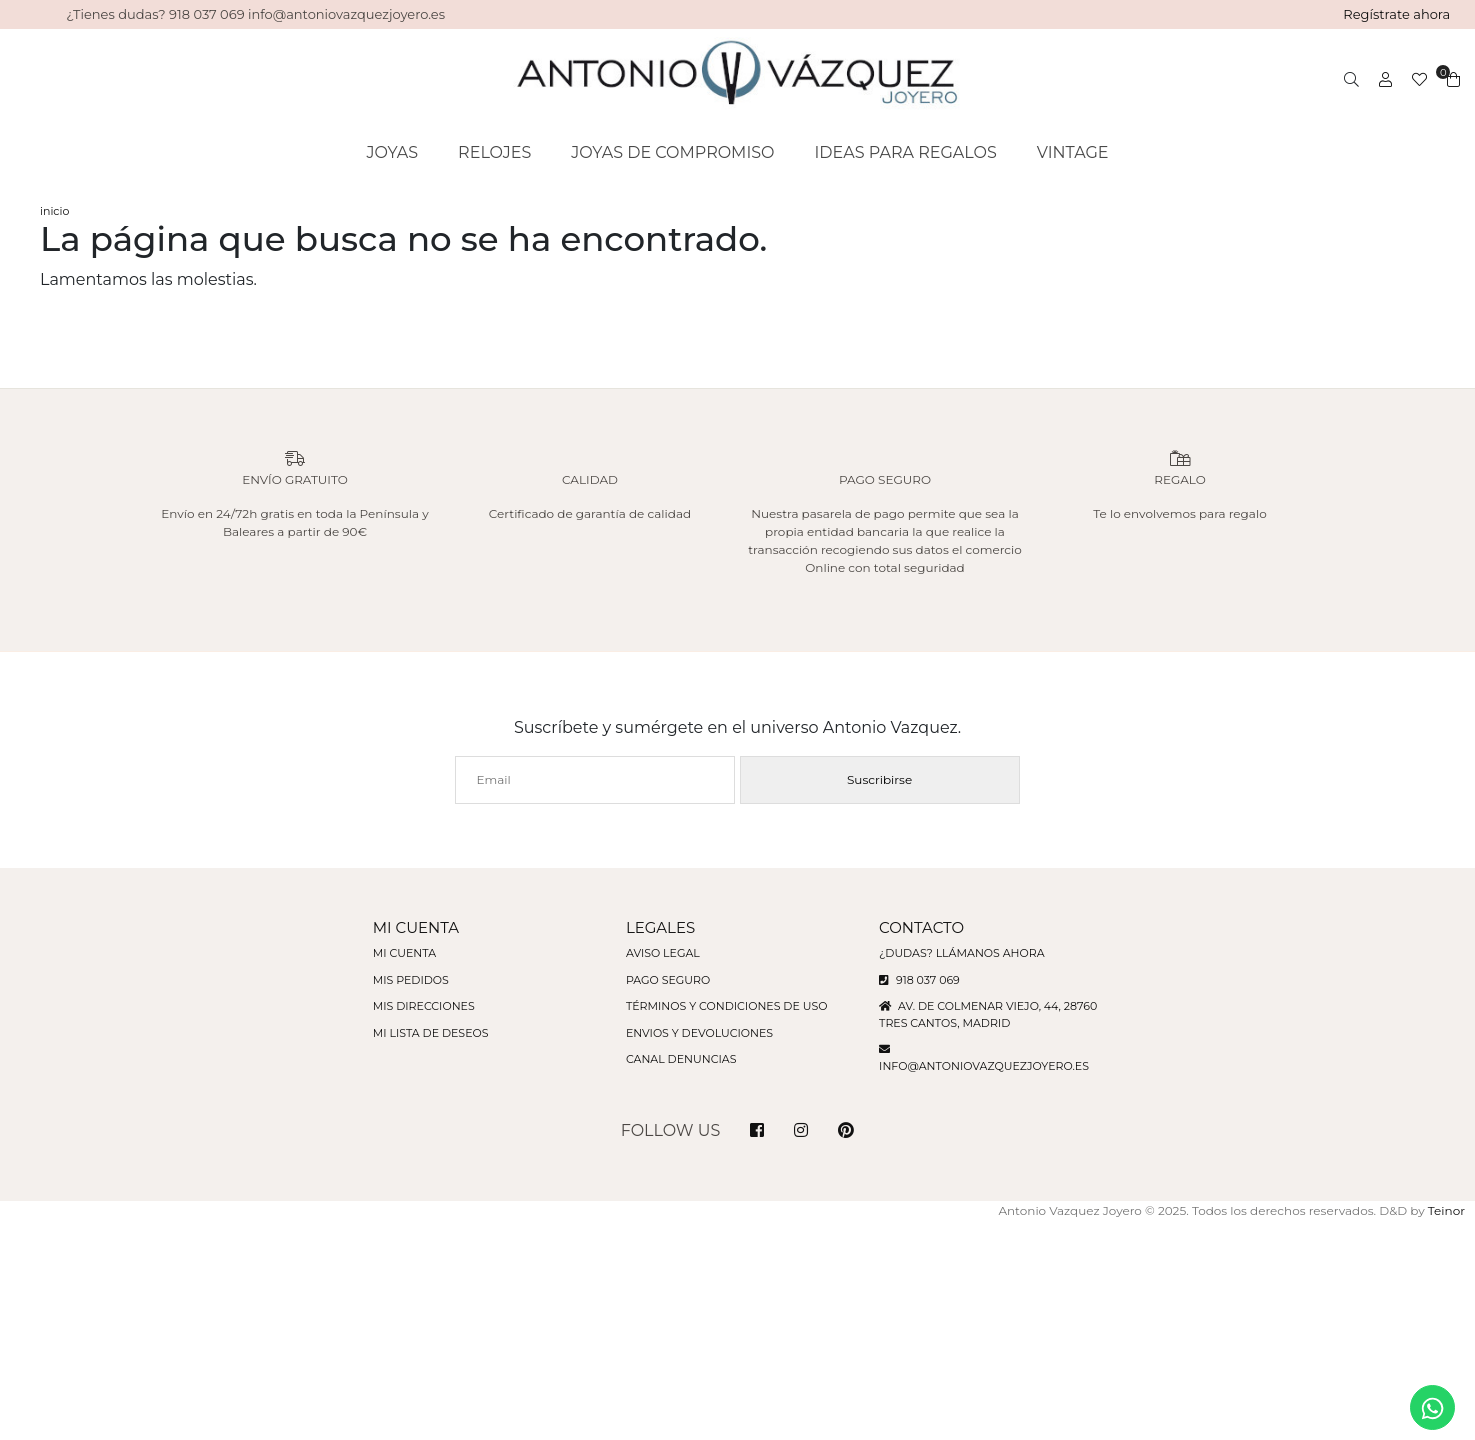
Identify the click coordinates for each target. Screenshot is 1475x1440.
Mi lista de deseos (431, 1033)
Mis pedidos (411, 980)
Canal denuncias (681, 1059)
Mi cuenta (404, 953)
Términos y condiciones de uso (726, 1006)
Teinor (1446, 1210)
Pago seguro (668, 980)
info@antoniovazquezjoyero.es (984, 1066)
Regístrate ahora (1396, 14)
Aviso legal (663, 953)
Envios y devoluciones (699, 1033)
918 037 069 (919, 980)
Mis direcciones (424, 1006)
